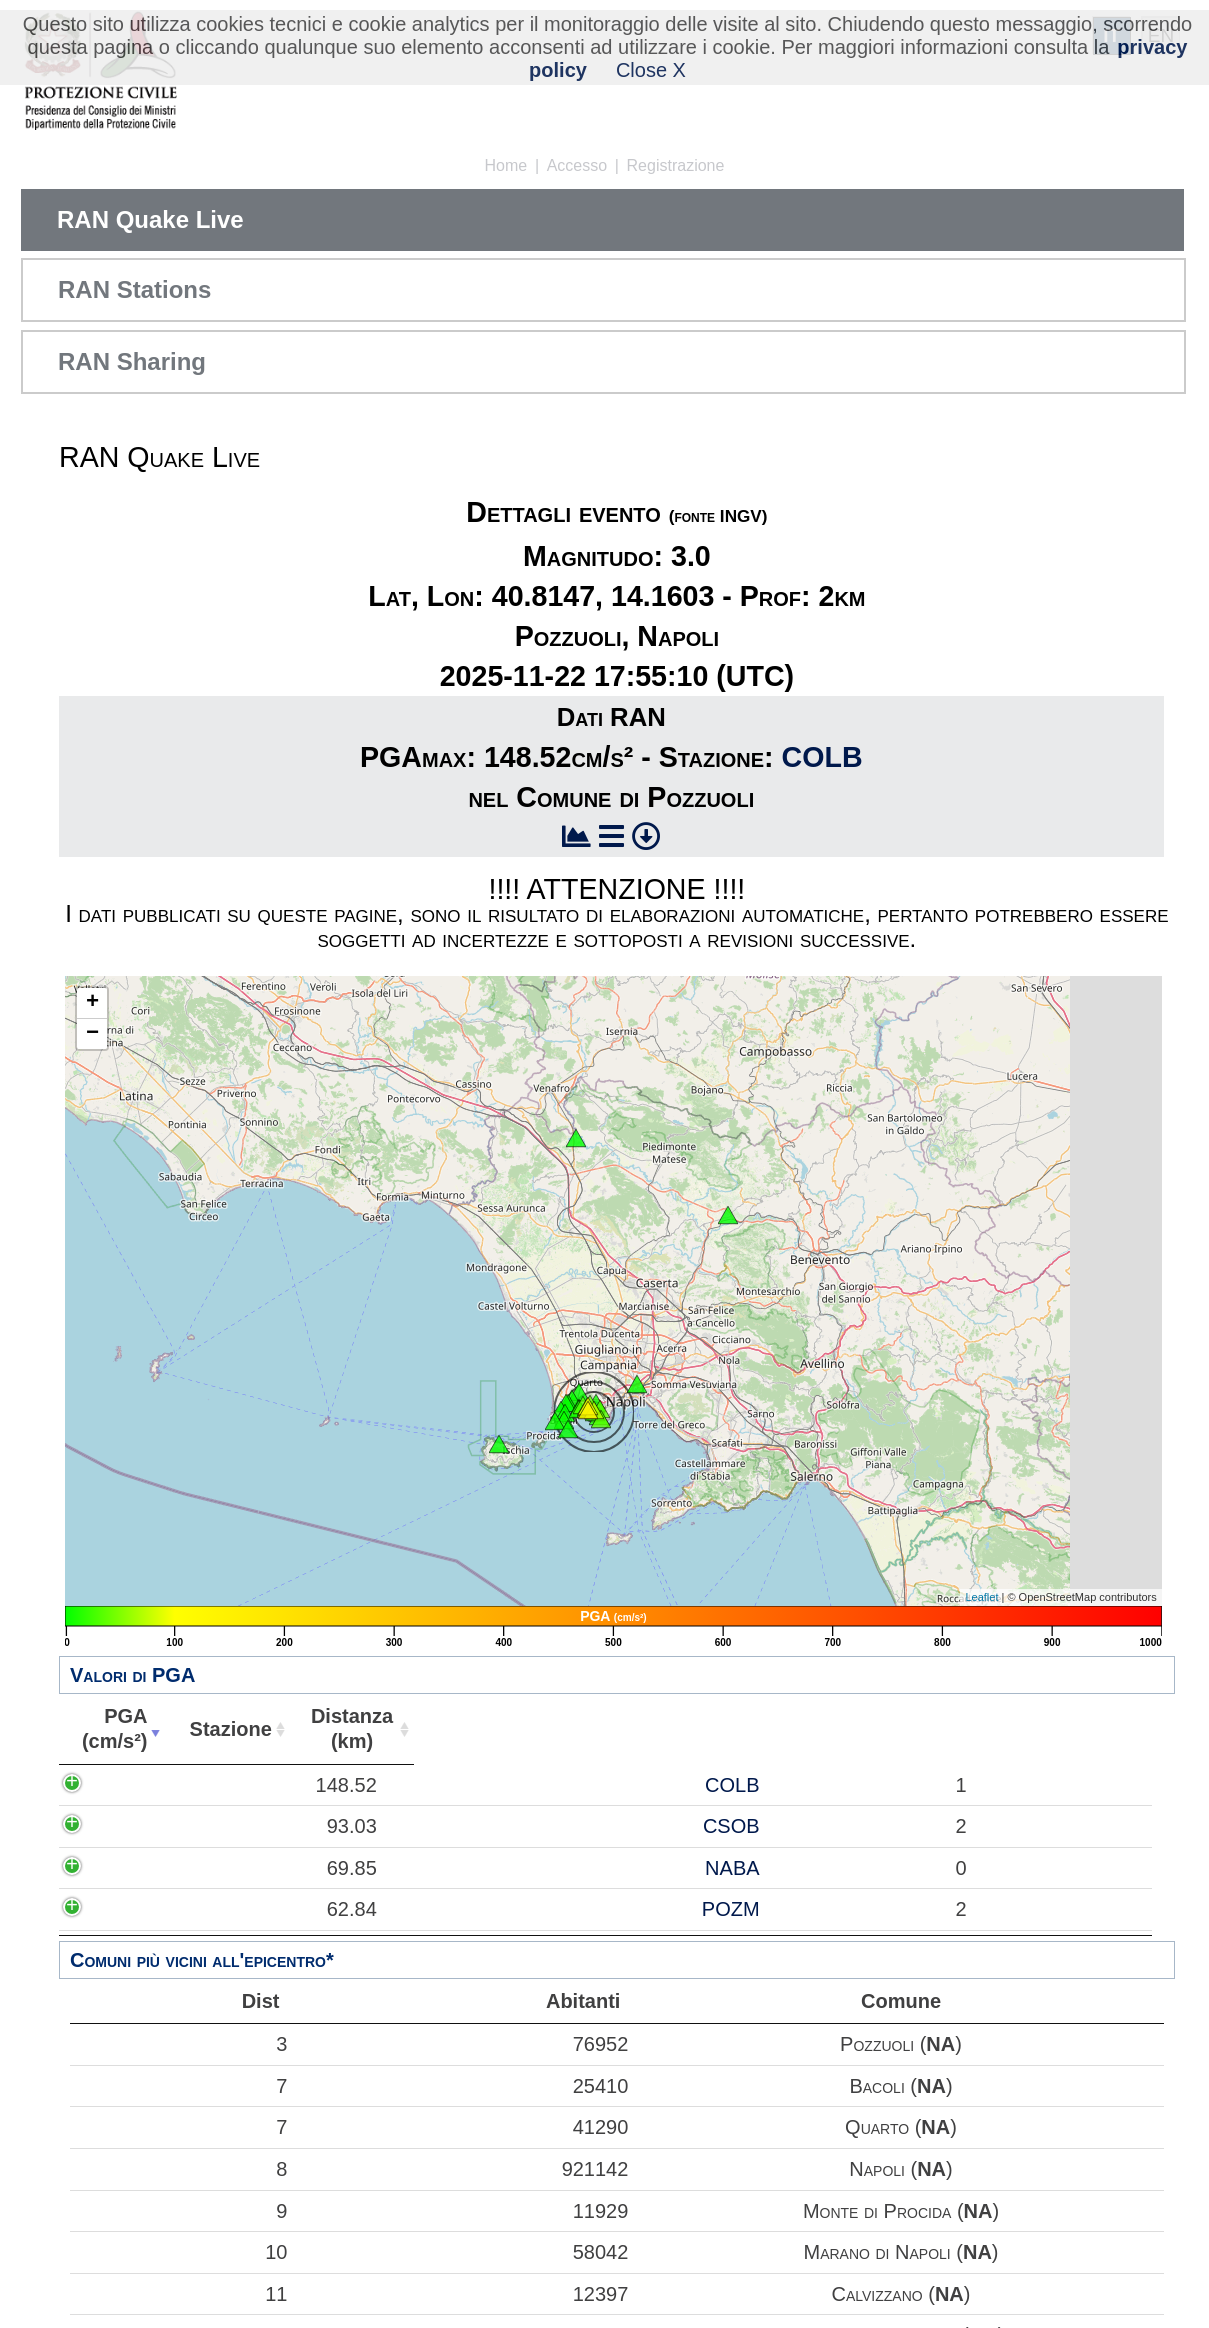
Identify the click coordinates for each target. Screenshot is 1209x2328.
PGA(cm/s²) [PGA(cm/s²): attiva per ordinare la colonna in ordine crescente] (110, 1728)
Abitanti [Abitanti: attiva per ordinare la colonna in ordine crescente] (454, 1729)
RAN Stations (134, 289)
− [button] (92, 1034)
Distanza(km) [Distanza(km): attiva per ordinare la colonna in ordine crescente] (339, 1728)
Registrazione (676, 165)
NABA (242, 1868)
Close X (651, 70)
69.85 (126, 1868)
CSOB (241, 1826)
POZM (241, 1909)
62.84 (126, 1909)
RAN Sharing (132, 361)
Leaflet (981, 1597)
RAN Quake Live (150, 219)
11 (181, 2294)
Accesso (577, 165)
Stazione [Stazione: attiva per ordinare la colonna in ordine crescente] (221, 1729)
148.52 (120, 1785)
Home (506, 165)
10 (181, 2252)
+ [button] (92, 1003)
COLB (822, 757)
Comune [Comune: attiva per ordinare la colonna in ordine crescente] (831, 1729)
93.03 (126, 1826)
